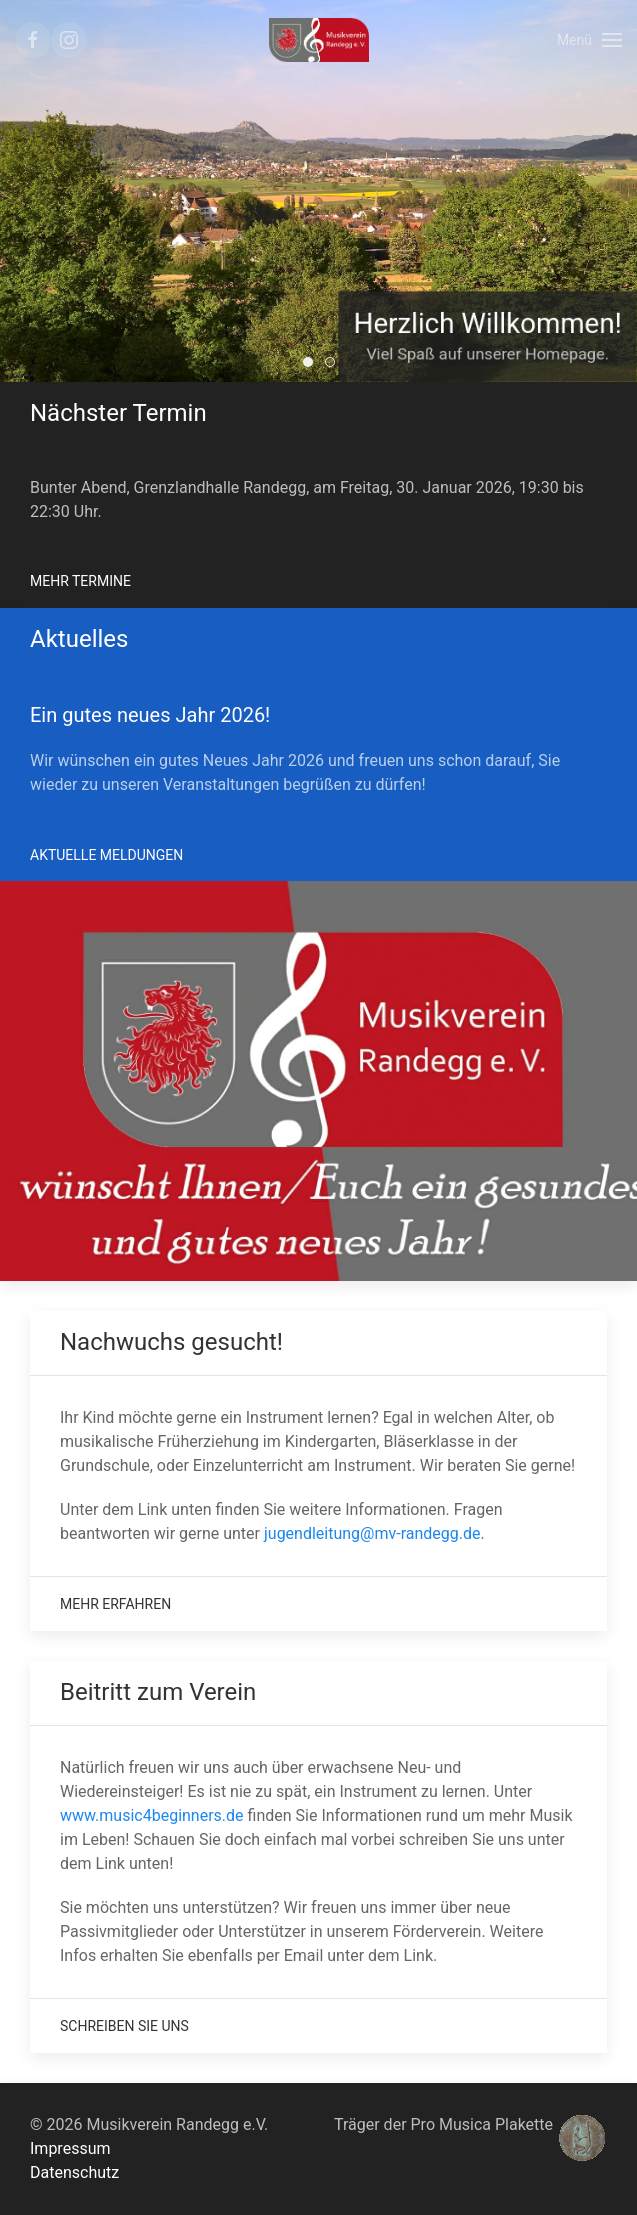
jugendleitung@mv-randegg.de (372, 1533)
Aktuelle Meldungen (106, 855)
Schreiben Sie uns (124, 2026)
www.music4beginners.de (152, 1815)
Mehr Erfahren (115, 1604)
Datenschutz (74, 2172)
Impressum (70, 2148)
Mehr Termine (80, 581)
